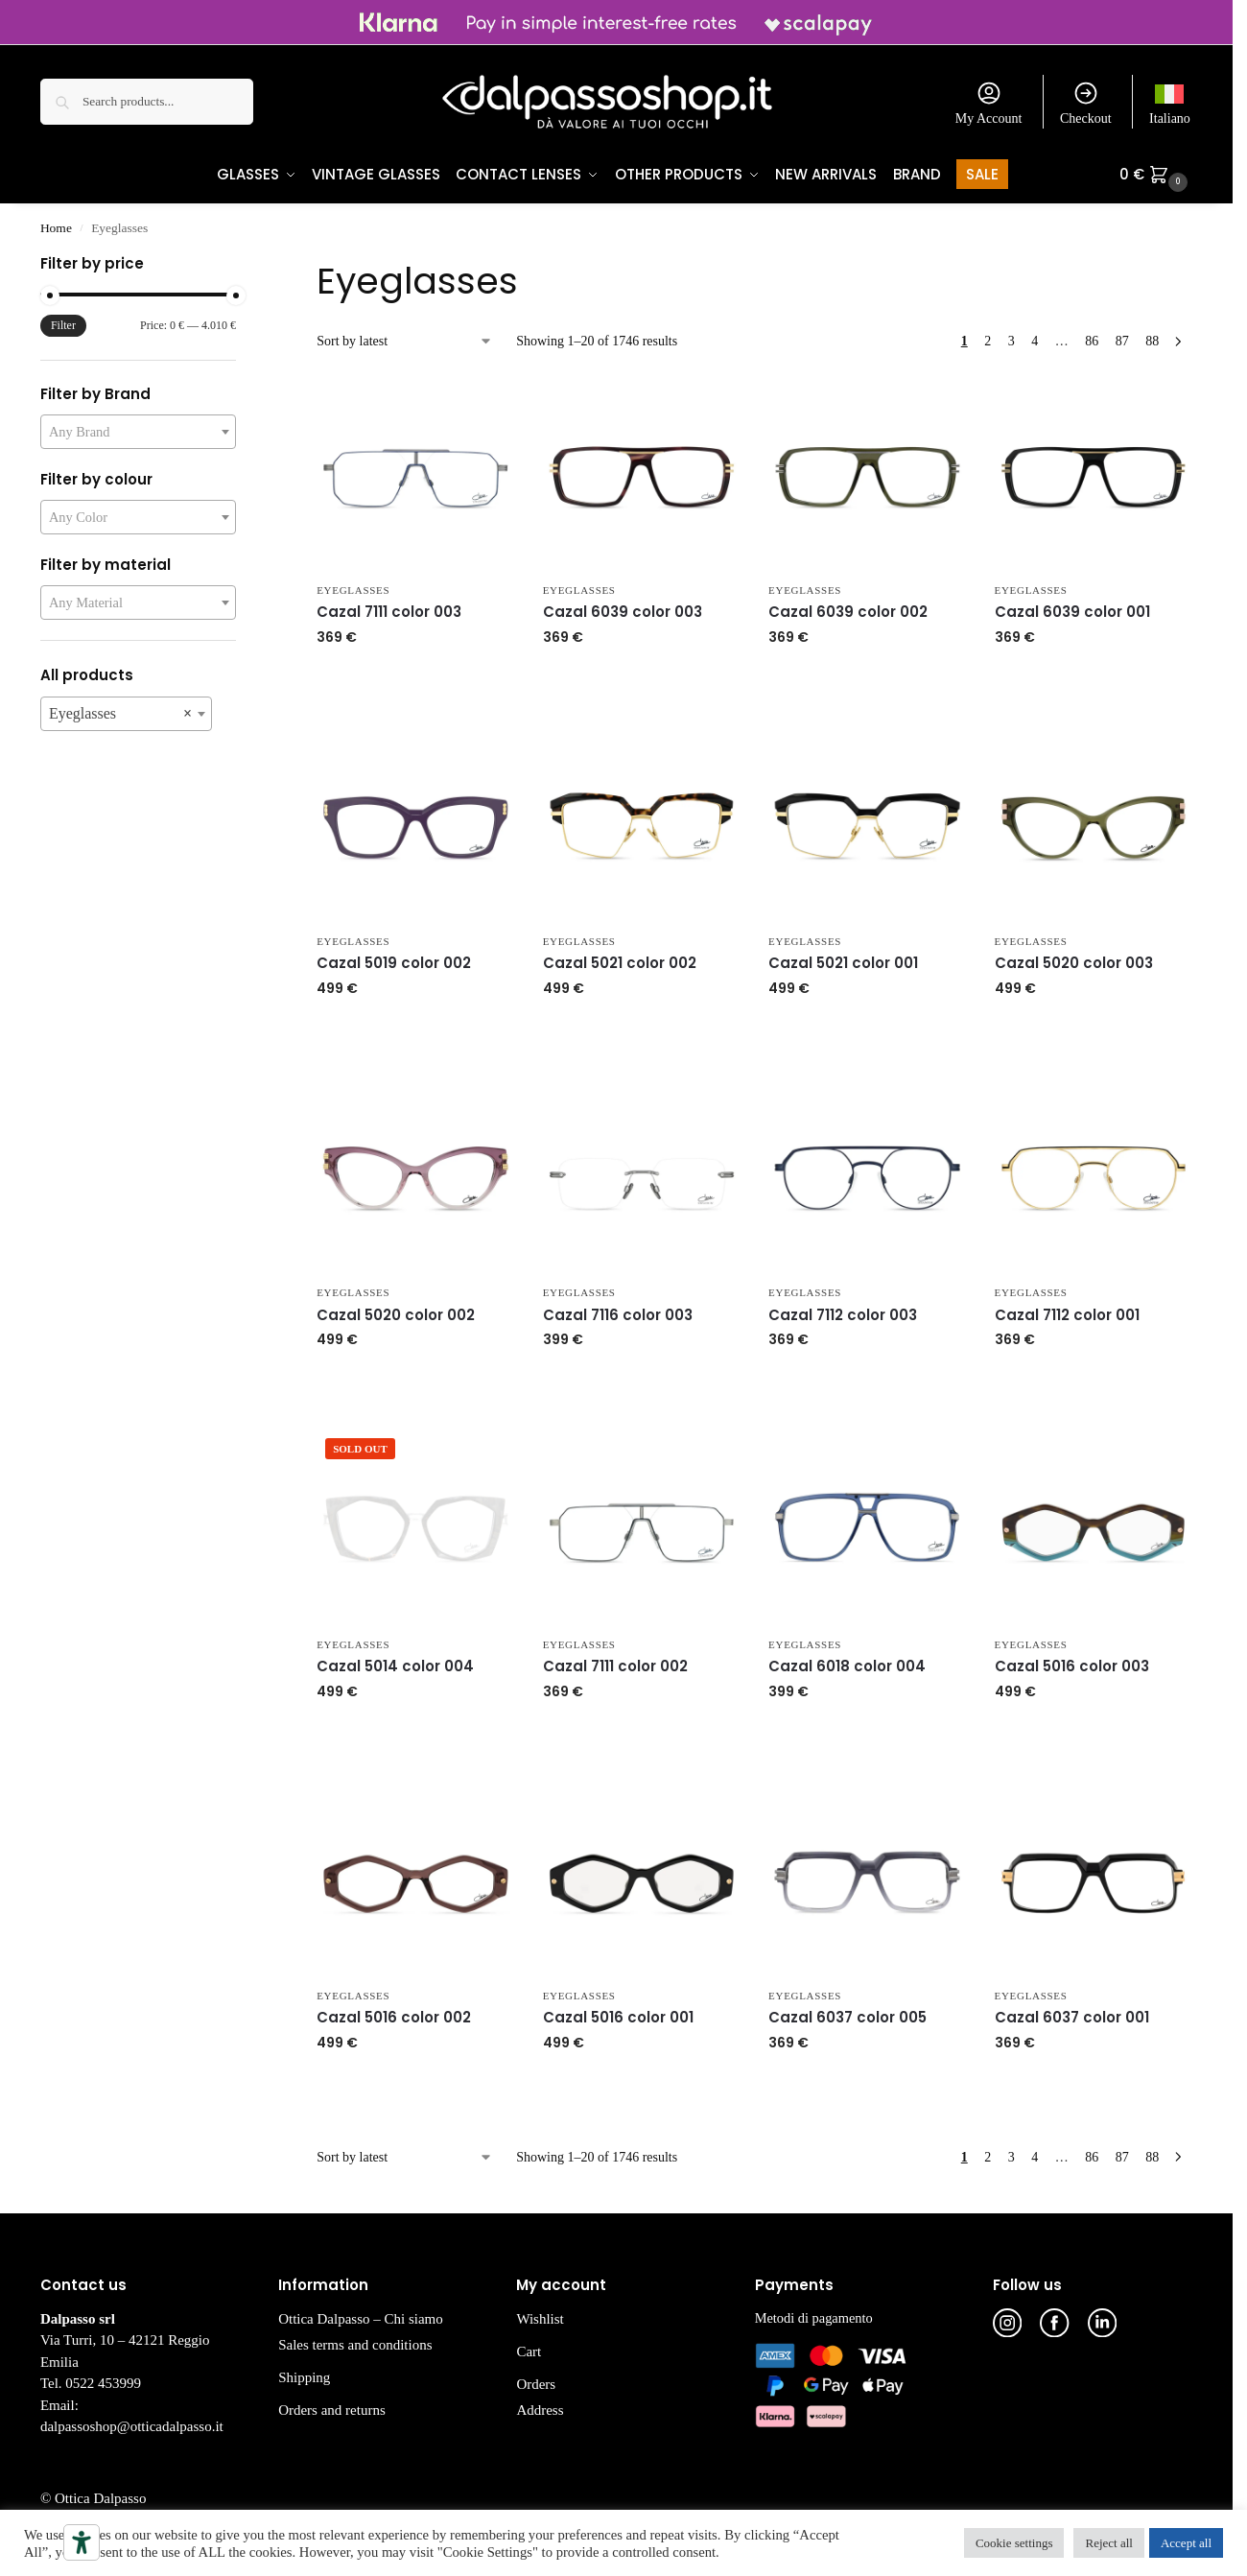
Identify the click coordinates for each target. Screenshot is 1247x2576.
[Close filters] (241, 266)
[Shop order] (405, 342)
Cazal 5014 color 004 (395, 1667)
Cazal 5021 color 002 (619, 964)
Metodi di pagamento (814, 2319)
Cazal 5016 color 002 (394, 2018)
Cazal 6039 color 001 (1072, 613)
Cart (528, 2352)
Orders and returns (332, 2411)
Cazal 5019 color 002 (394, 964)
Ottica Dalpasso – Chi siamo (360, 2320)
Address (539, 2411)
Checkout (1086, 103)
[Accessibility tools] (81, 2542)
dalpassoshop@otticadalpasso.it (132, 2427)
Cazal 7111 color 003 (389, 613)
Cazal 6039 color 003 (622, 613)
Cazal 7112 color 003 (842, 1316)
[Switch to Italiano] (1170, 102)
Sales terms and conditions (355, 2345)
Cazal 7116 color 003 (618, 1316)
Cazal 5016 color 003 (1072, 1667)
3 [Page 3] (1011, 342)
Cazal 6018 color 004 (847, 1667)
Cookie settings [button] (1014, 2543)
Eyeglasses (353, 591)
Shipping (304, 2378)
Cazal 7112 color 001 (1067, 1316)
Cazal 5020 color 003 (1074, 964)
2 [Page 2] (987, 342)
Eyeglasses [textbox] (120, 714)
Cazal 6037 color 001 (1072, 2018)
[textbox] (138, 432)
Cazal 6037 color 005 (847, 2018)
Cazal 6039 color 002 (848, 613)
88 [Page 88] (1152, 342)
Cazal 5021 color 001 (843, 964)
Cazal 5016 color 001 (618, 2018)
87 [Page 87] (1122, 342)
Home (56, 229)
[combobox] (138, 432)
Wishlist (539, 2320)
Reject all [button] (1108, 2543)
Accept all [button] (1186, 2543)
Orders (535, 2385)
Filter (63, 326)
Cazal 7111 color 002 (615, 1667)
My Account (989, 103)
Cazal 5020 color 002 (396, 1316)
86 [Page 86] (1091, 342)
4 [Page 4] (1034, 342)
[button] (1155, 174)
